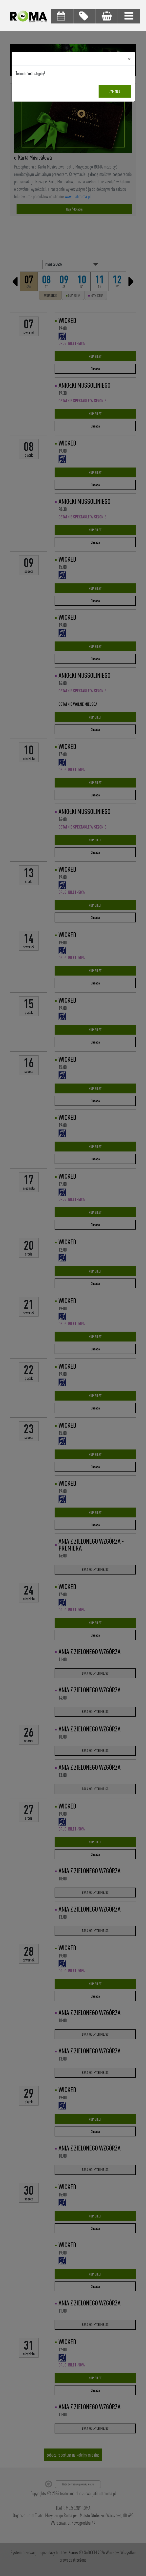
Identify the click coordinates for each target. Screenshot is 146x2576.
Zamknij (114, 91)
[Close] (129, 58)
